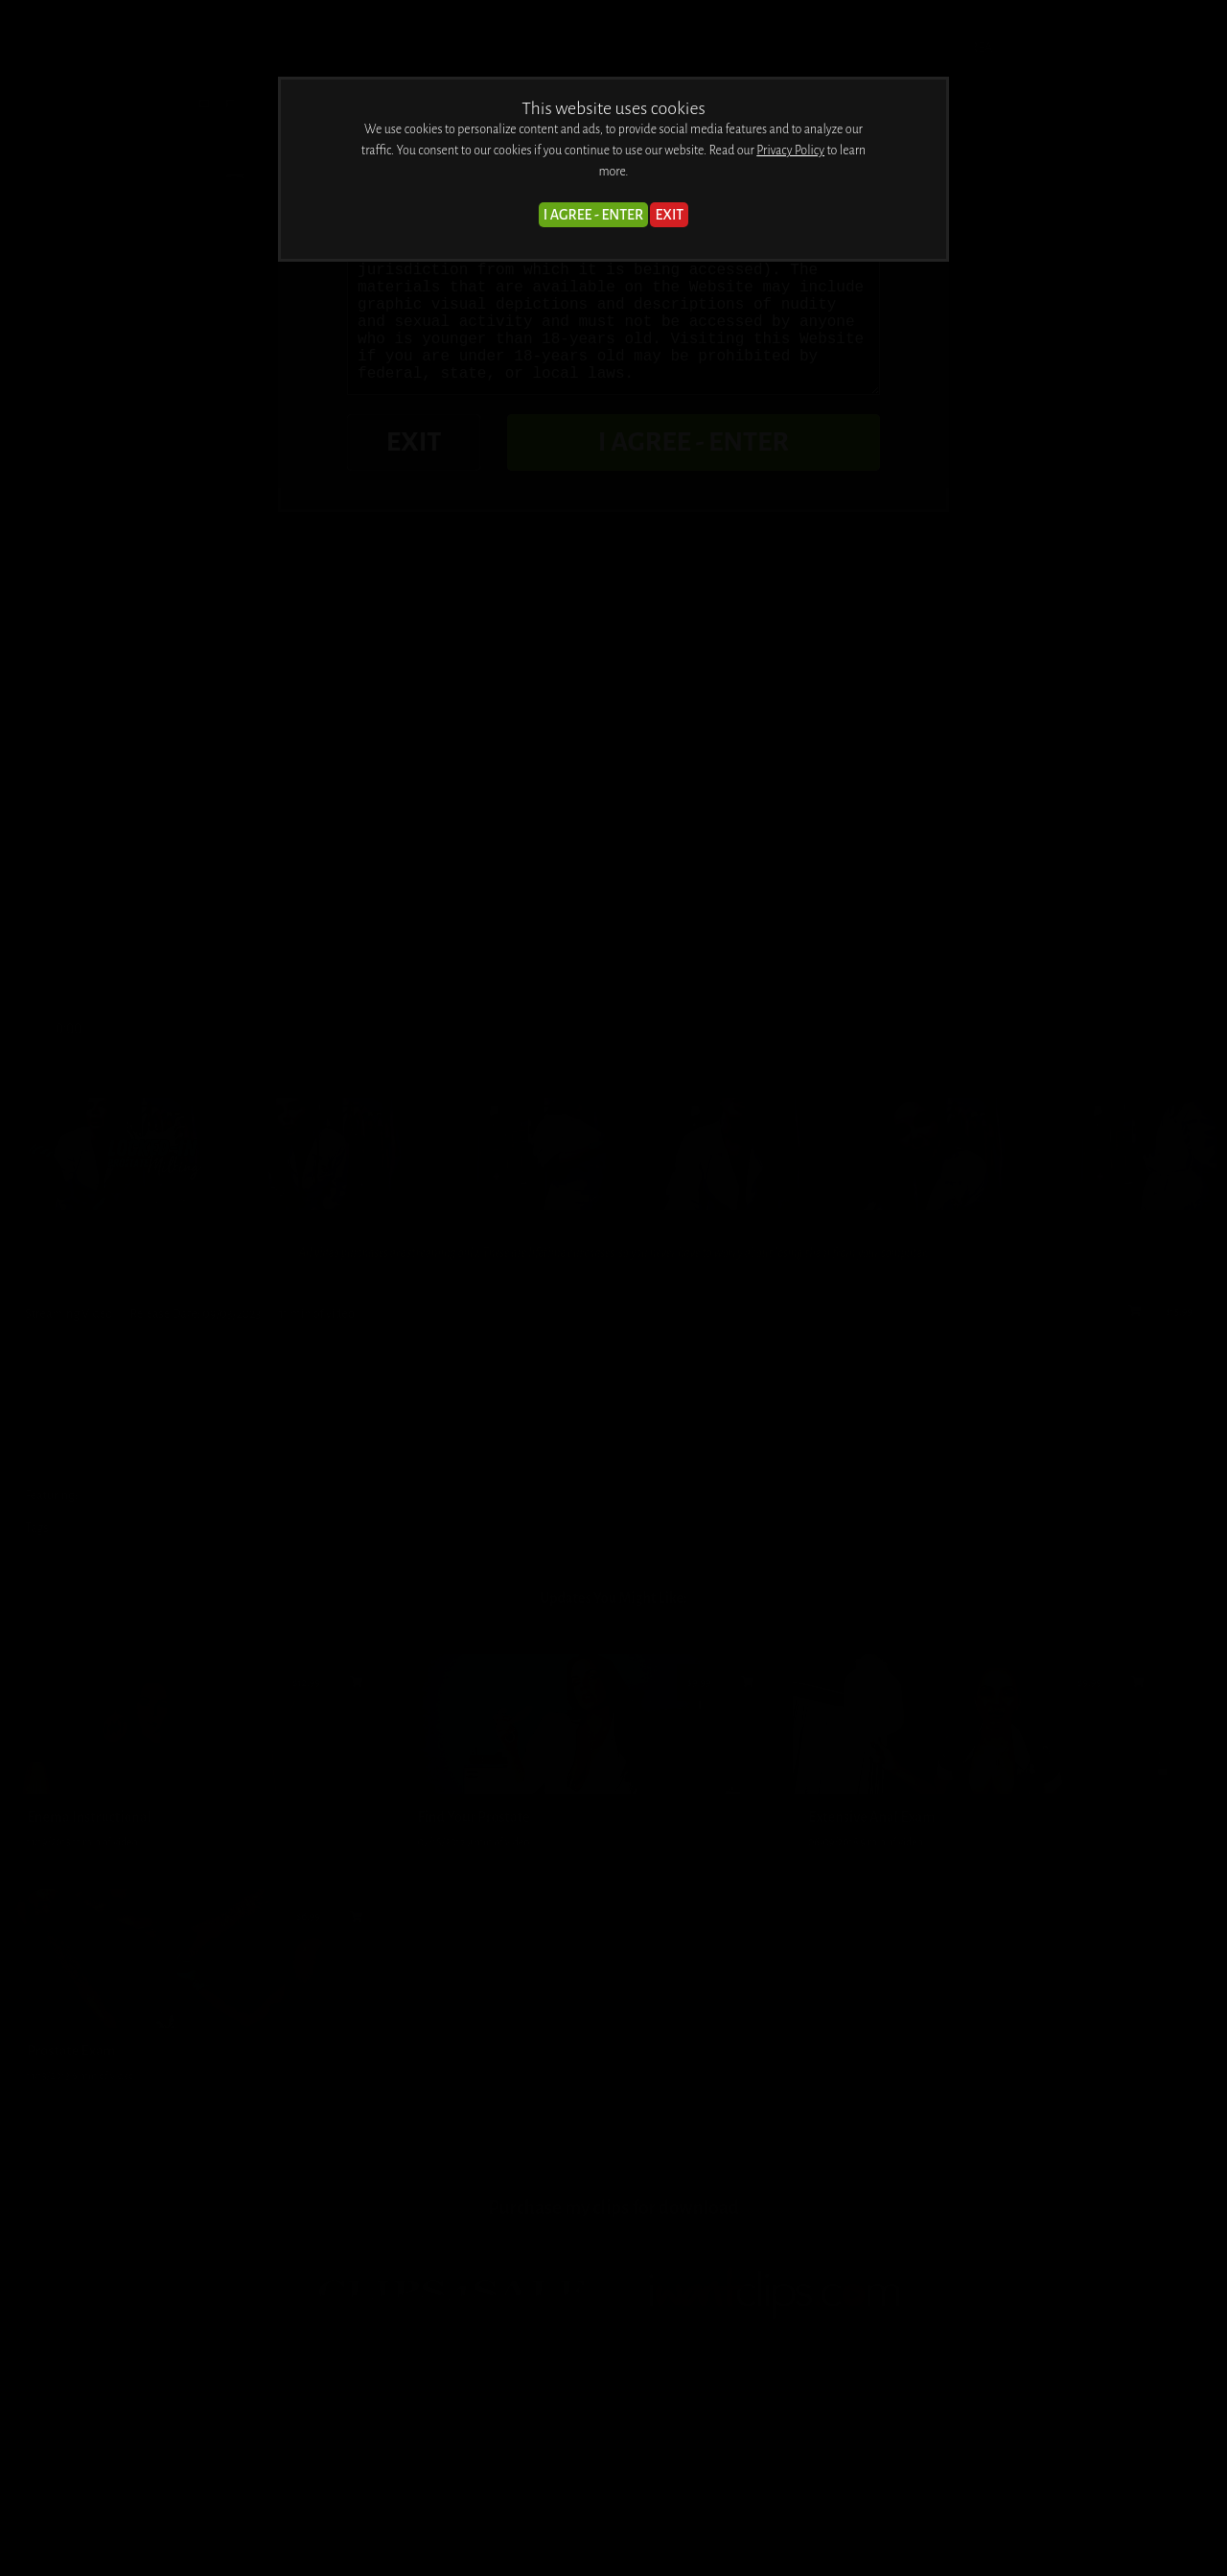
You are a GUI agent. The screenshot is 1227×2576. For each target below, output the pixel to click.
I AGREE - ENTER (593, 214)
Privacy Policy (790, 150)
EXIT (669, 214)
